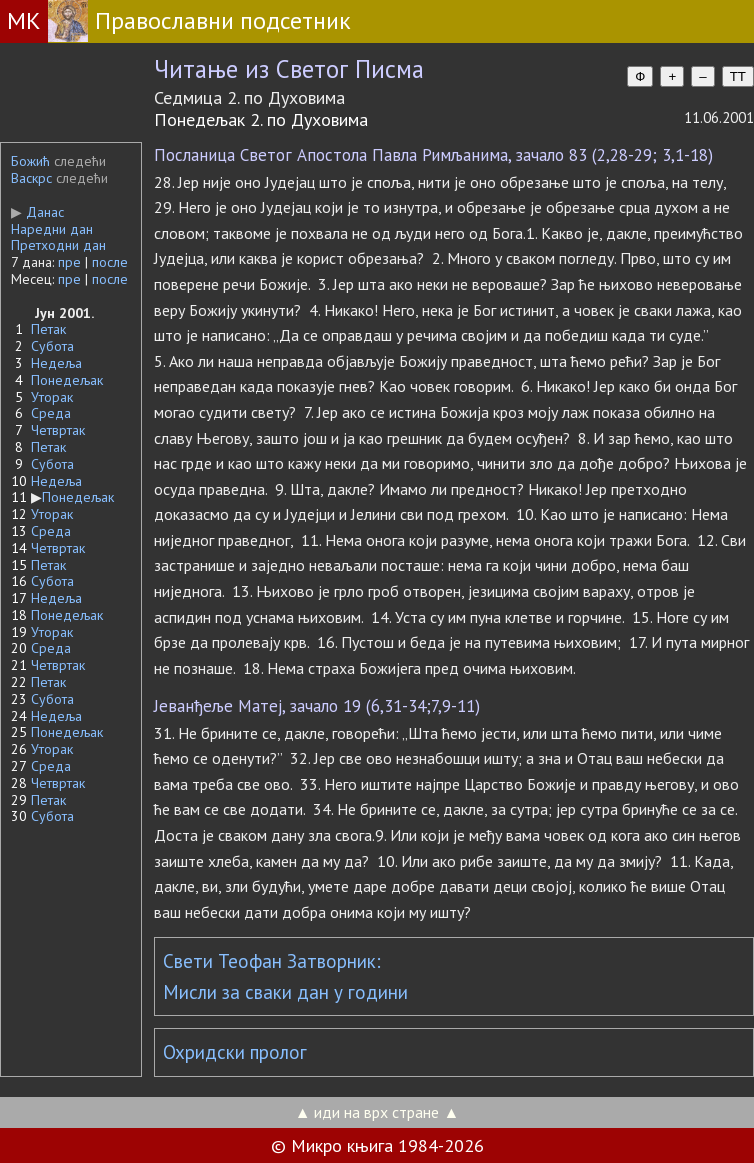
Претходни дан (58, 245)
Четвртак (58, 430)
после (110, 262)
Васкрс (31, 178)
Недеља (56, 363)
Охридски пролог (235, 1052)
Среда (51, 413)
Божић (30, 161)
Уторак (52, 397)
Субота (52, 346)
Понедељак (67, 380)
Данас (37, 212)
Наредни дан (52, 229)
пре (69, 262)
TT (738, 76)
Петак (48, 329)
